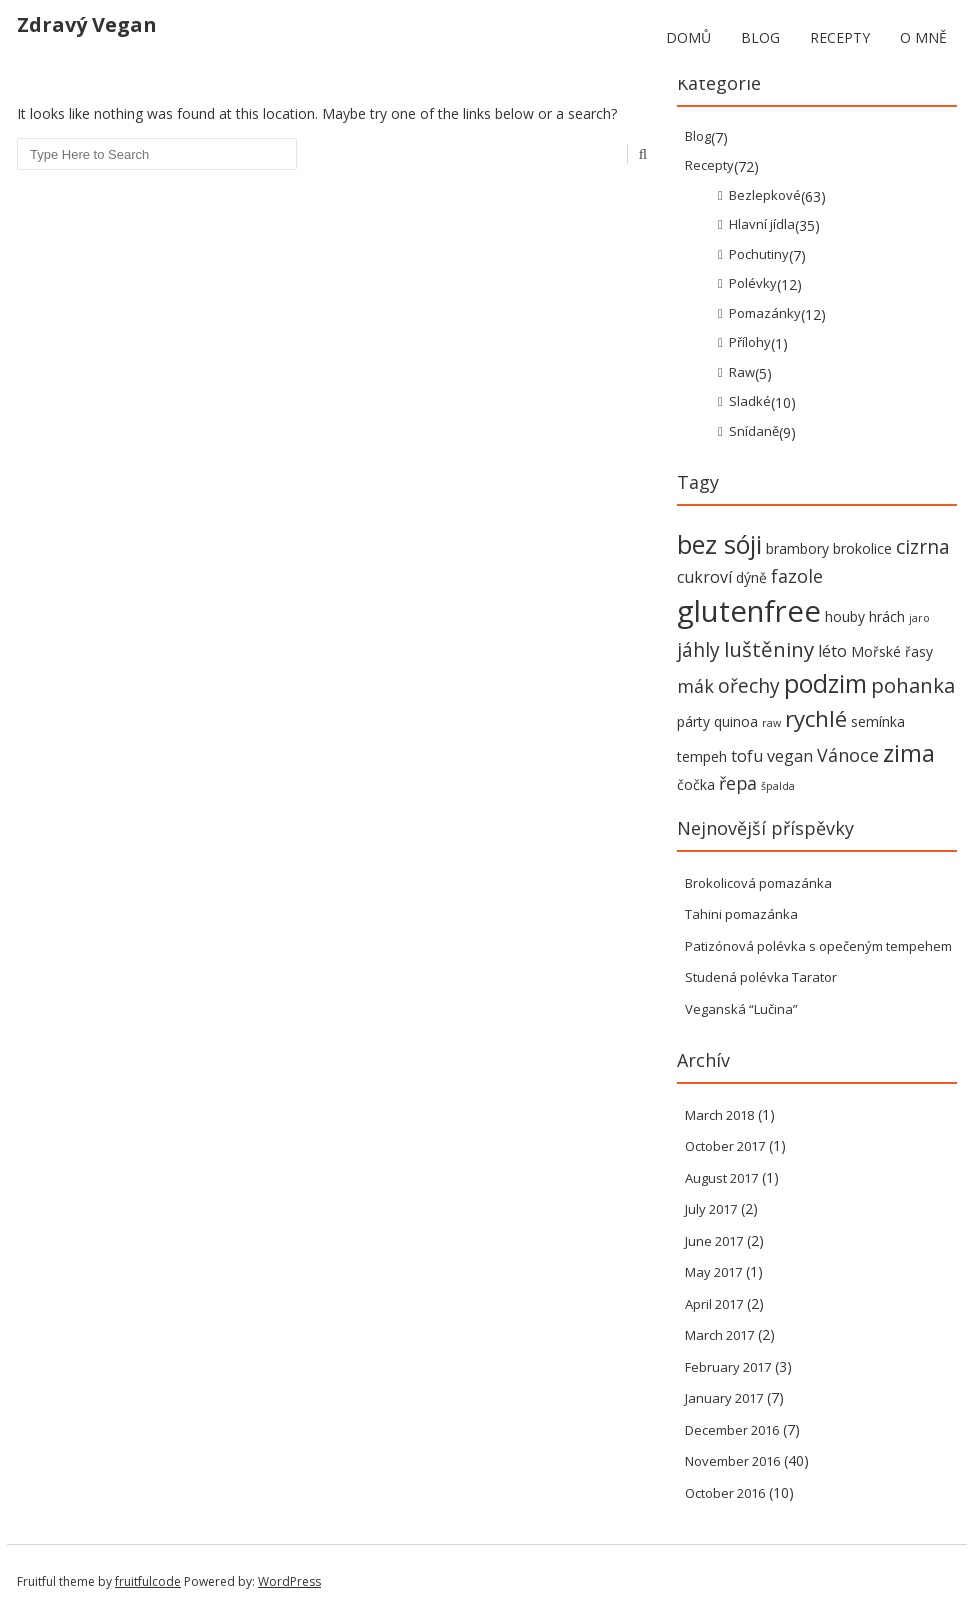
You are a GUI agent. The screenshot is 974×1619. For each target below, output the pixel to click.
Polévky (753, 283)
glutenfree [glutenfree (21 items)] (749, 611)
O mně (923, 37)
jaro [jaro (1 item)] (919, 618)
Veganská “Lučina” (741, 1009)
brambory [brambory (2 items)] (797, 548)
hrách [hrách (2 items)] (887, 616)
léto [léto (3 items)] (832, 651)
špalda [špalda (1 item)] (778, 786)
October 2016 (725, 1493)
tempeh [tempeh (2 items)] (702, 756)
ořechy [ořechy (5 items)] (749, 685)
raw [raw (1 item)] (771, 723)
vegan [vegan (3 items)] (790, 756)
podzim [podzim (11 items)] (825, 683)
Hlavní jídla (762, 224)
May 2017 (713, 1272)
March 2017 (719, 1335)
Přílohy (750, 342)
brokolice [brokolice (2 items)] (862, 548)
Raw (742, 372)
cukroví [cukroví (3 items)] (704, 577)
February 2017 (728, 1367)
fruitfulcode (148, 1581)
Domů (688, 37)
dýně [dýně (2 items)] (751, 577)
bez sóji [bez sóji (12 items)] (719, 544)
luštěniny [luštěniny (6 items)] (769, 649)
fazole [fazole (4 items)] (797, 576)
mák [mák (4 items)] (695, 686)
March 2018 (719, 1115)
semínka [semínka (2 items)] (878, 721)
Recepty (840, 37)
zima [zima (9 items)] (909, 753)
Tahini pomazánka (741, 914)
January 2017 (724, 1398)
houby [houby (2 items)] (845, 616)
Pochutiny (759, 254)
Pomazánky (765, 313)
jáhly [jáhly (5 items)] (698, 649)
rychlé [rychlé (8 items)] (816, 718)
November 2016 (732, 1461)
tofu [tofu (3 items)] (747, 756)
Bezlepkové (765, 195)
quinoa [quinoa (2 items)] (736, 721)
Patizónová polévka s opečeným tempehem (818, 946)
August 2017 (721, 1178)
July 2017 (711, 1209)
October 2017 (725, 1146)
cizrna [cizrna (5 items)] (923, 546)
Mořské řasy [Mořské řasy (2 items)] (892, 651)
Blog (760, 37)
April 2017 (714, 1304)
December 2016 (732, 1430)
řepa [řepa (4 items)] (738, 783)
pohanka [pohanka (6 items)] (913, 685)
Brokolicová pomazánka (758, 883)
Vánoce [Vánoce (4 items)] (848, 755)
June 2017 (714, 1241)
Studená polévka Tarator (761, 977)
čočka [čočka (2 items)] (696, 784)
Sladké (750, 401)
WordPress (289, 1581)
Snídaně (754, 431)
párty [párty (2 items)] (693, 721)
